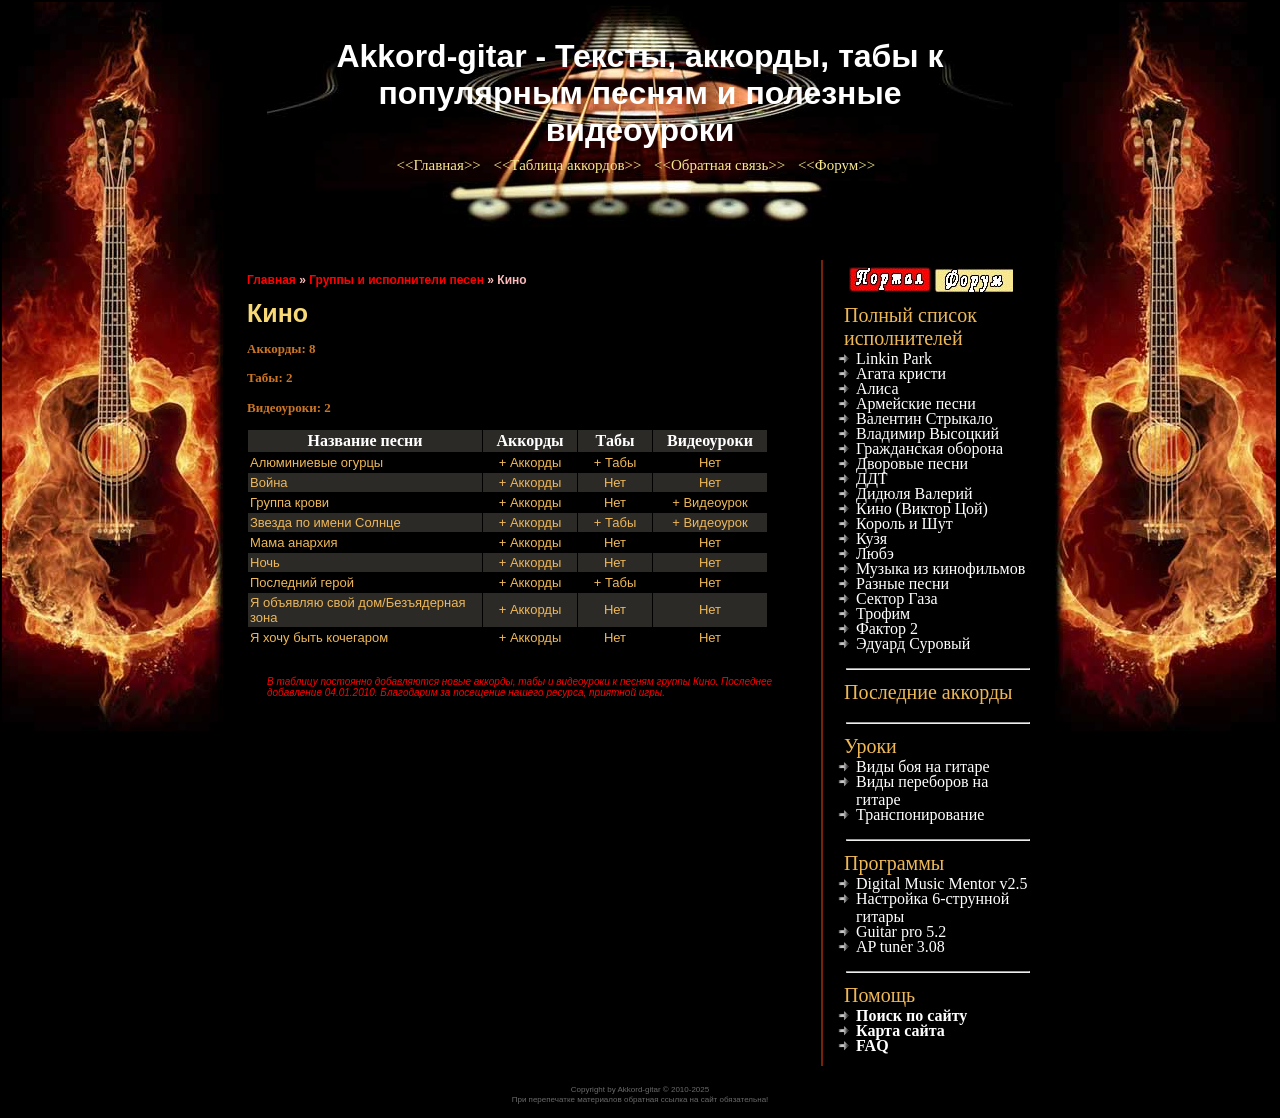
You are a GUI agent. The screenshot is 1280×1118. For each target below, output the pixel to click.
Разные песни (902, 583)
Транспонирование (920, 814)
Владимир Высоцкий (927, 433)
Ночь (265, 562)
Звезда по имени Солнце (325, 522)
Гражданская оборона (929, 448)
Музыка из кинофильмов (940, 568)
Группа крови (289, 502)
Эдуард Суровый (913, 643)
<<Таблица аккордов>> (569, 165)
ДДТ (872, 478)
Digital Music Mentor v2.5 (942, 883)
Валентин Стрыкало (924, 418)
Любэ (875, 553)
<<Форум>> (838, 165)
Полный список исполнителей (910, 326)
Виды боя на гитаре (923, 766)
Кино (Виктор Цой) (922, 508)
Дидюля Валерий (914, 493)
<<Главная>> (441, 165)
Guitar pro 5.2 (901, 931)
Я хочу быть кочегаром (319, 637)
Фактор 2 (887, 628)
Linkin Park (894, 358)
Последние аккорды (928, 692)
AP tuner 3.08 (900, 946)
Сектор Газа (897, 598)
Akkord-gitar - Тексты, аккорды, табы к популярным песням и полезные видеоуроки (639, 93)
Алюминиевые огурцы (316, 462)
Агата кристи (901, 373)
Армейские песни (916, 403)
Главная (271, 280)
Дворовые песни (912, 463)
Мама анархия (294, 542)
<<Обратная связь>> (721, 165)
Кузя (871, 538)
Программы (894, 863)
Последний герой (302, 582)
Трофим (883, 613)
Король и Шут (904, 523)
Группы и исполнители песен (396, 280)
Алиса (877, 388)
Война (269, 482)
